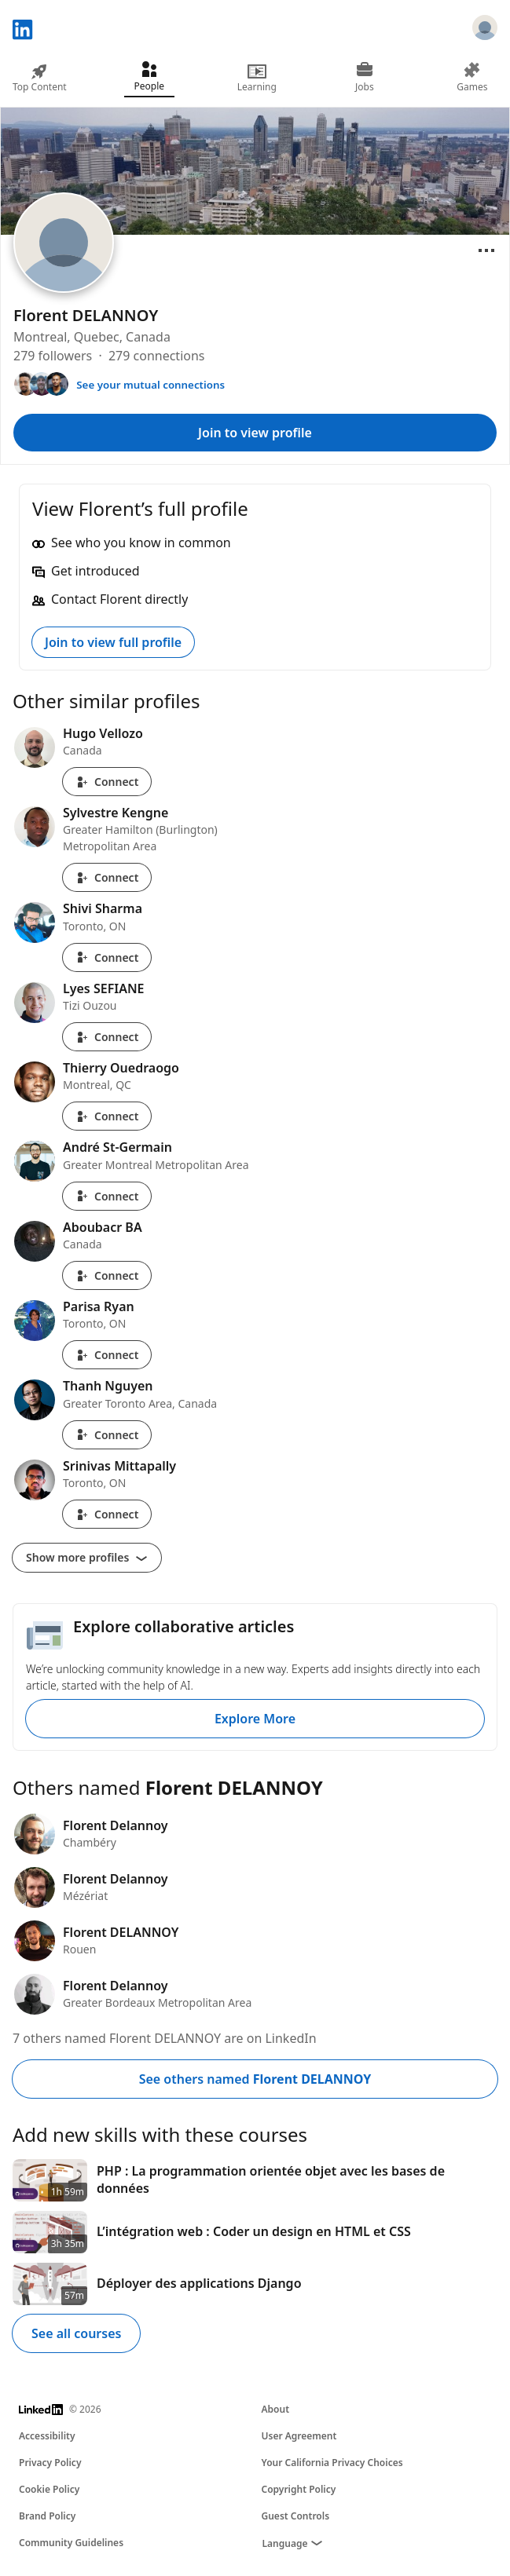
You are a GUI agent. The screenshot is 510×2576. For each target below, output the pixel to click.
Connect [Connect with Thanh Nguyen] (106, 1434)
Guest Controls (296, 2516)
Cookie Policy (49, 2489)
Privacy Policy (50, 2462)
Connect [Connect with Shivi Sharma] (106, 957)
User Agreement (299, 2436)
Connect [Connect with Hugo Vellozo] (106, 781)
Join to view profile (255, 432)
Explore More (255, 1718)
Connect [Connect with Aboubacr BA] (106, 1275)
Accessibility (47, 2436)
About (276, 2409)
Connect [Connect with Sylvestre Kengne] (106, 877)
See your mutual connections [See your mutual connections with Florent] (150, 385)
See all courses (76, 2333)
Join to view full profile (113, 642)
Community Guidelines (71, 2542)
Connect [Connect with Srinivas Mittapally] (106, 1514)
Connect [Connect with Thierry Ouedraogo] (106, 1116)
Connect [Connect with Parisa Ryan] (106, 1354)
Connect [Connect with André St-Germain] (106, 1196)
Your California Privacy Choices (332, 2462)
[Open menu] (486, 250)
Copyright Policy (299, 2489)
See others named (255, 2079)
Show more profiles (87, 1557)
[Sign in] (484, 30)
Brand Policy (47, 2516)
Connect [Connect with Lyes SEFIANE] (106, 1036)
